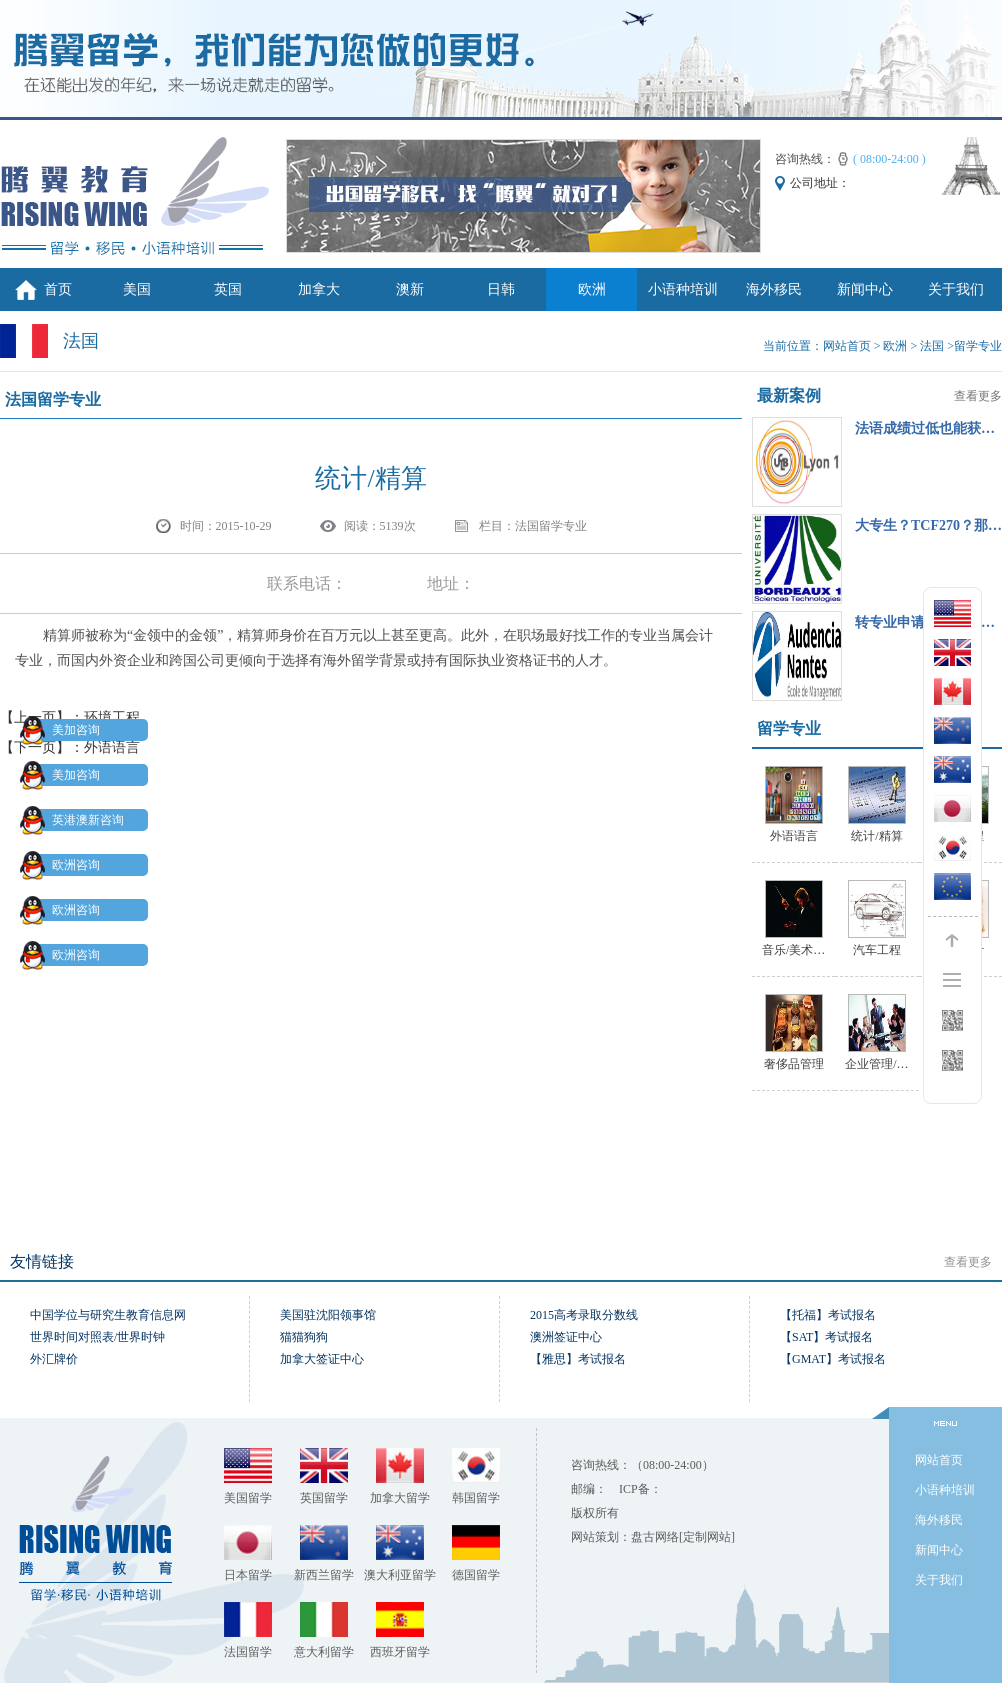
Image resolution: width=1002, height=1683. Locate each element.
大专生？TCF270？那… (928, 525)
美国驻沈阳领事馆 (328, 1315)
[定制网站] (707, 1537)
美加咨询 (64, 730)
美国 (137, 289)
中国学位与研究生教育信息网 (108, 1315)
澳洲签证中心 (566, 1337)
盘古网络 (655, 1537)
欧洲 (592, 289)
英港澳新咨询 (76, 820)
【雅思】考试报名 (578, 1359)
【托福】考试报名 (828, 1315)
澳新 (410, 289)
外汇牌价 (54, 1359)
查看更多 (978, 396)
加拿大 (319, 289)
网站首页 (847, 346)
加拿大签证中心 (322, 1359)
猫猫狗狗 (304, 1337)
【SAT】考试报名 (826, 1337)
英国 (228, 289)
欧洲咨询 (64, 865)
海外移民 (774, 289)
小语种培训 (683, 289)
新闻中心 (865, 289)
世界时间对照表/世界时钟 (97, 1337)
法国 (932, 346)
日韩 (501, 289)
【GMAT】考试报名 (833, 1359)
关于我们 (956, 289)
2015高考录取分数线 (584, 1315)
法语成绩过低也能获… (925, 428)
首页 (58, 289)
